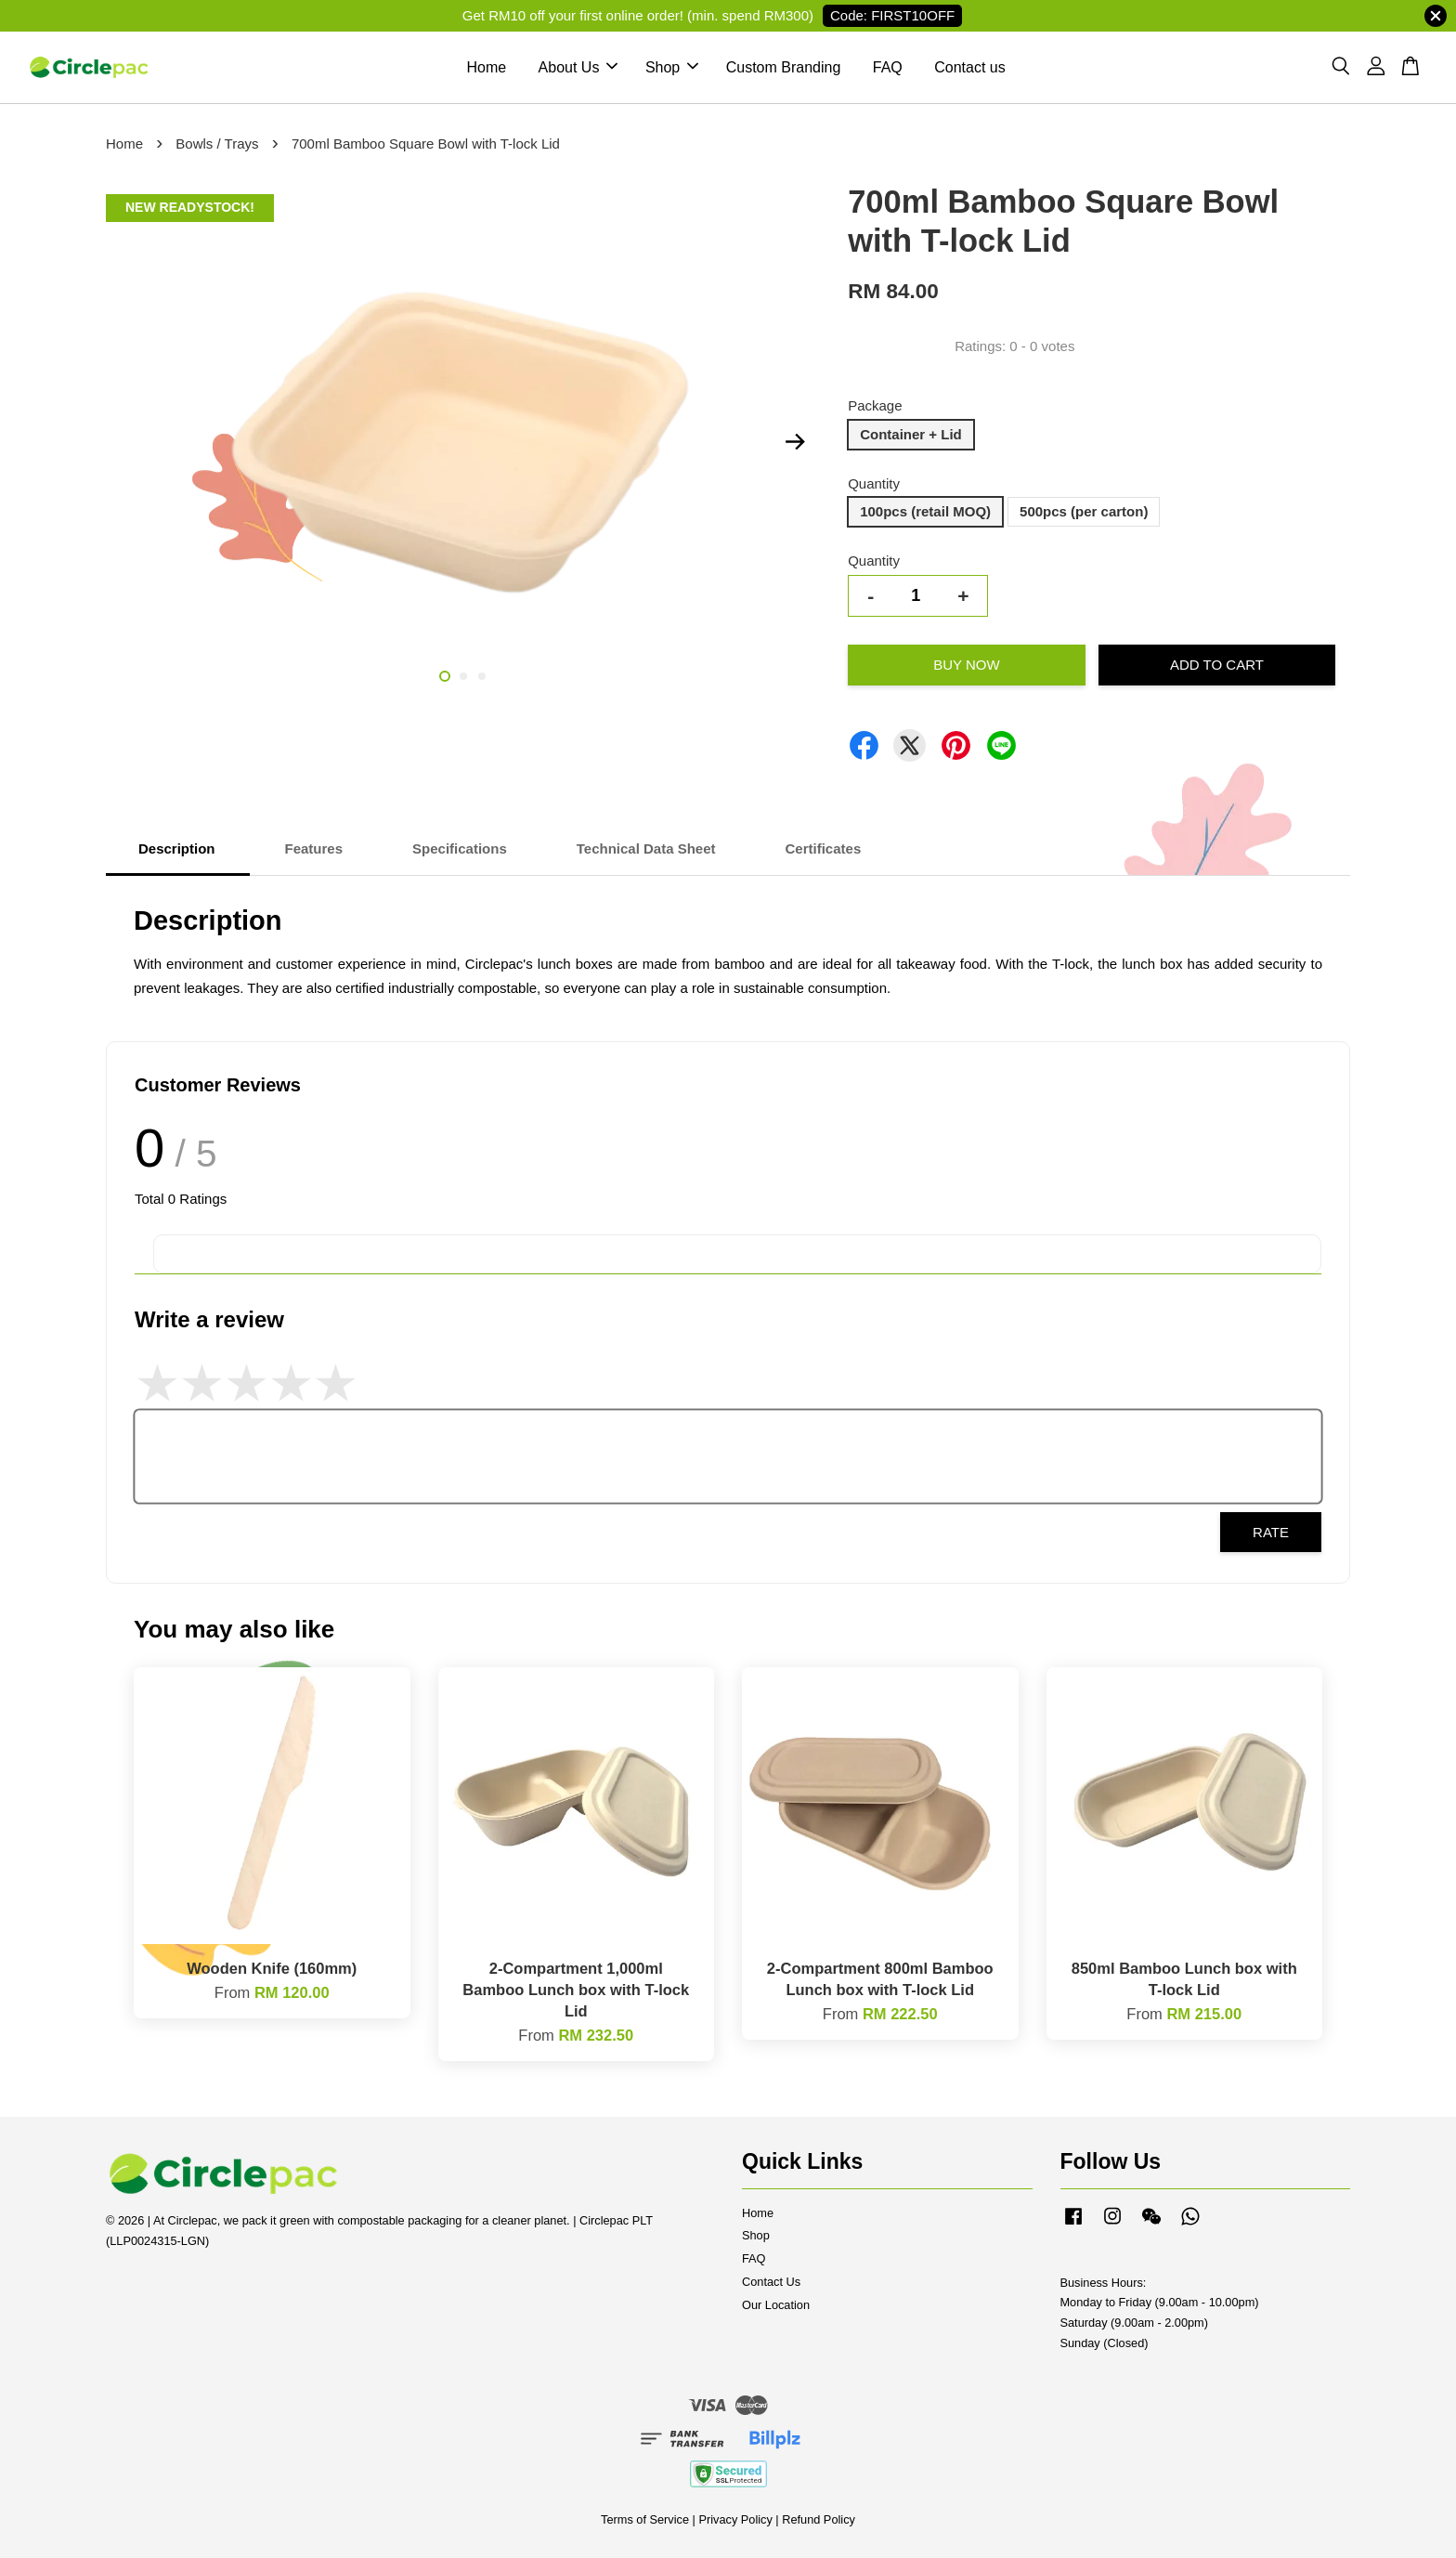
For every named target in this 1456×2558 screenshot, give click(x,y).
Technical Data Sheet (646, 848)
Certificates (824, 848)
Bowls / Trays (217, 143)
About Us (578, 67)
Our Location (776, 2305)
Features (314, 848)
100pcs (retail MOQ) (925, 511)
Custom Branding (783, 67)
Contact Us (771, 2282)
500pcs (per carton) (1084, 511)
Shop (671, 67)
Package (875, 405)
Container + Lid (911, 434)
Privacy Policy (735, 2519)
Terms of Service (645, 2519)
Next (795, 442)
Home (486, 67)
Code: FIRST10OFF (892, 15)
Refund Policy (818, 2519)
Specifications (459, 848)
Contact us (969, 67)
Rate (1271, 1532)
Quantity (874, 483)
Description (176, 848)
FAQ (888, 67)
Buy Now (966, 664)
